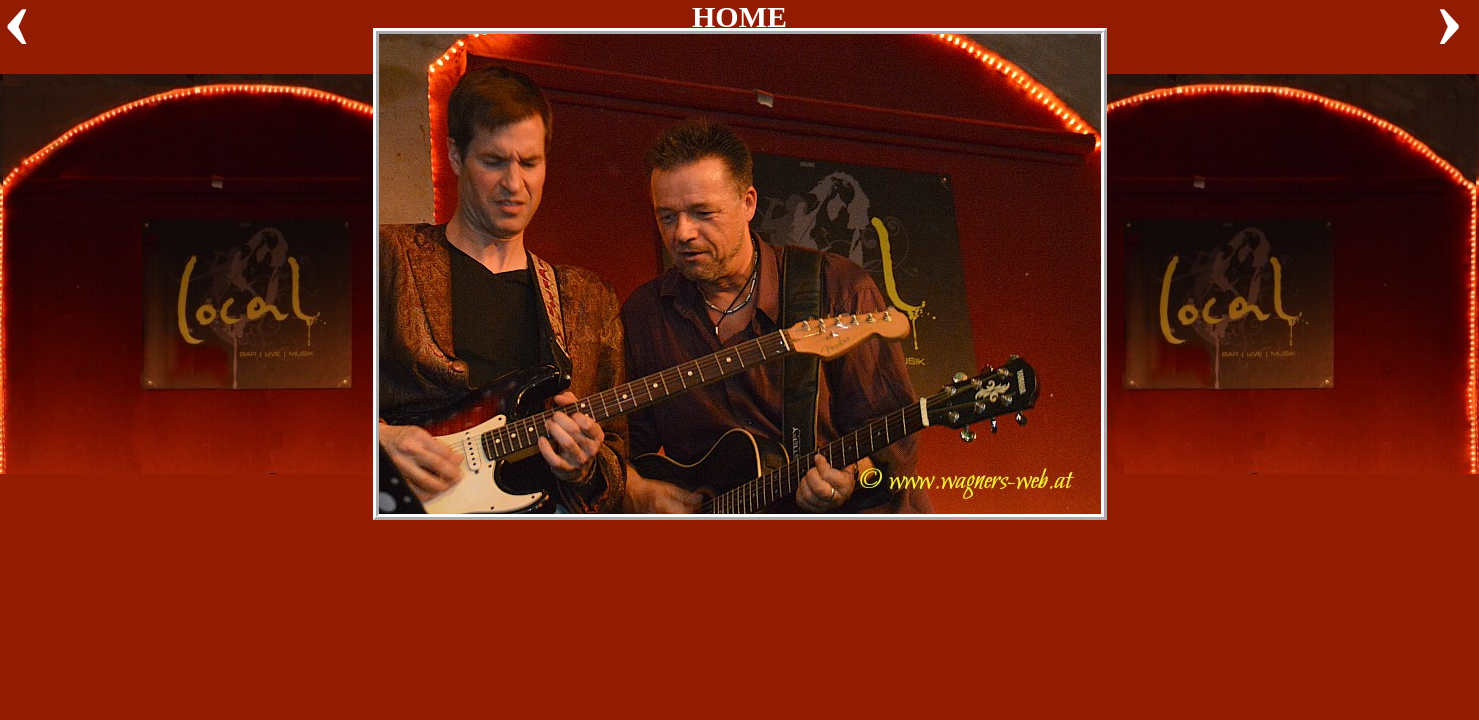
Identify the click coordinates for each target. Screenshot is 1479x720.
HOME (739, 16)
